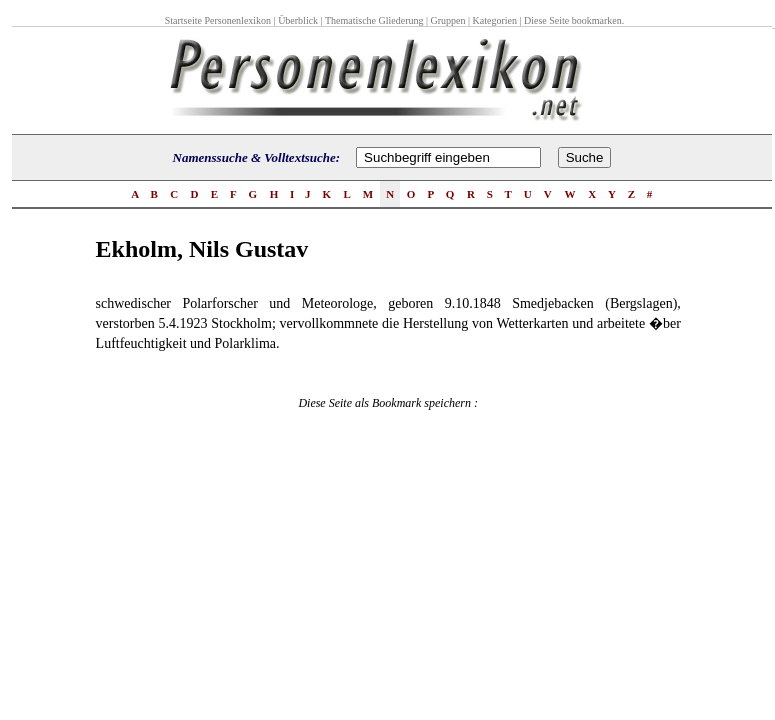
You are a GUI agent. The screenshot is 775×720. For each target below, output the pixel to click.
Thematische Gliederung (374, 20)
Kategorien (495, 20)
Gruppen (448, 20)
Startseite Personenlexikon (218, 20)
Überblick (298, 20)
